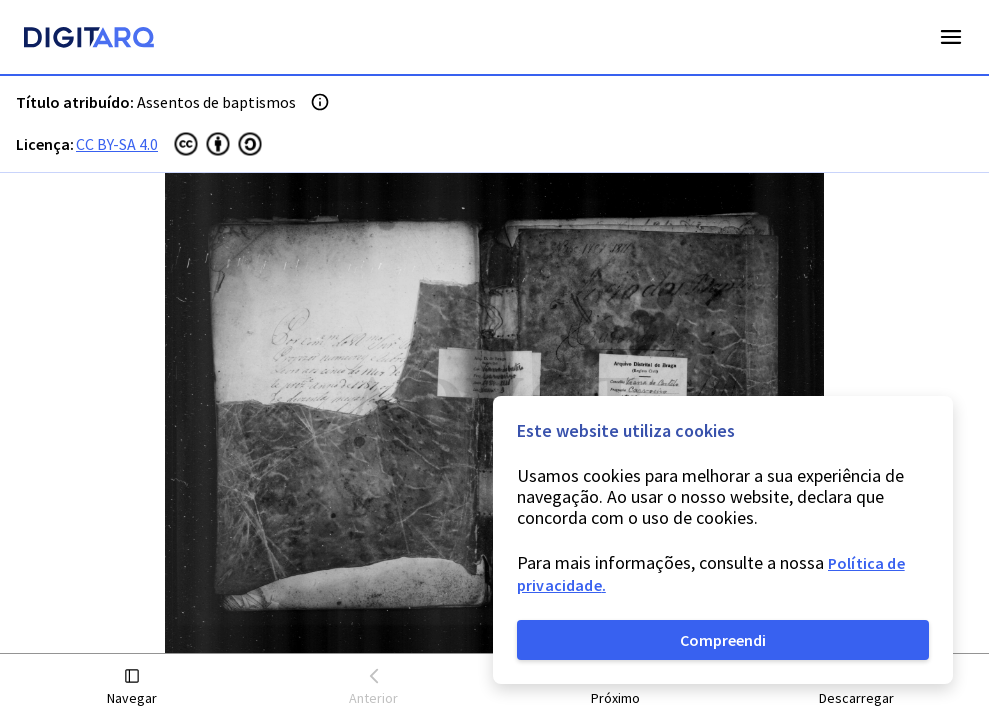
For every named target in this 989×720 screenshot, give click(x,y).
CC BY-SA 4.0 (117, 144)
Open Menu (951, 37)
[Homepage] (89, 40)
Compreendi (723, 640)
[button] (133, 687)
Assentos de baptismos (216, 102)
